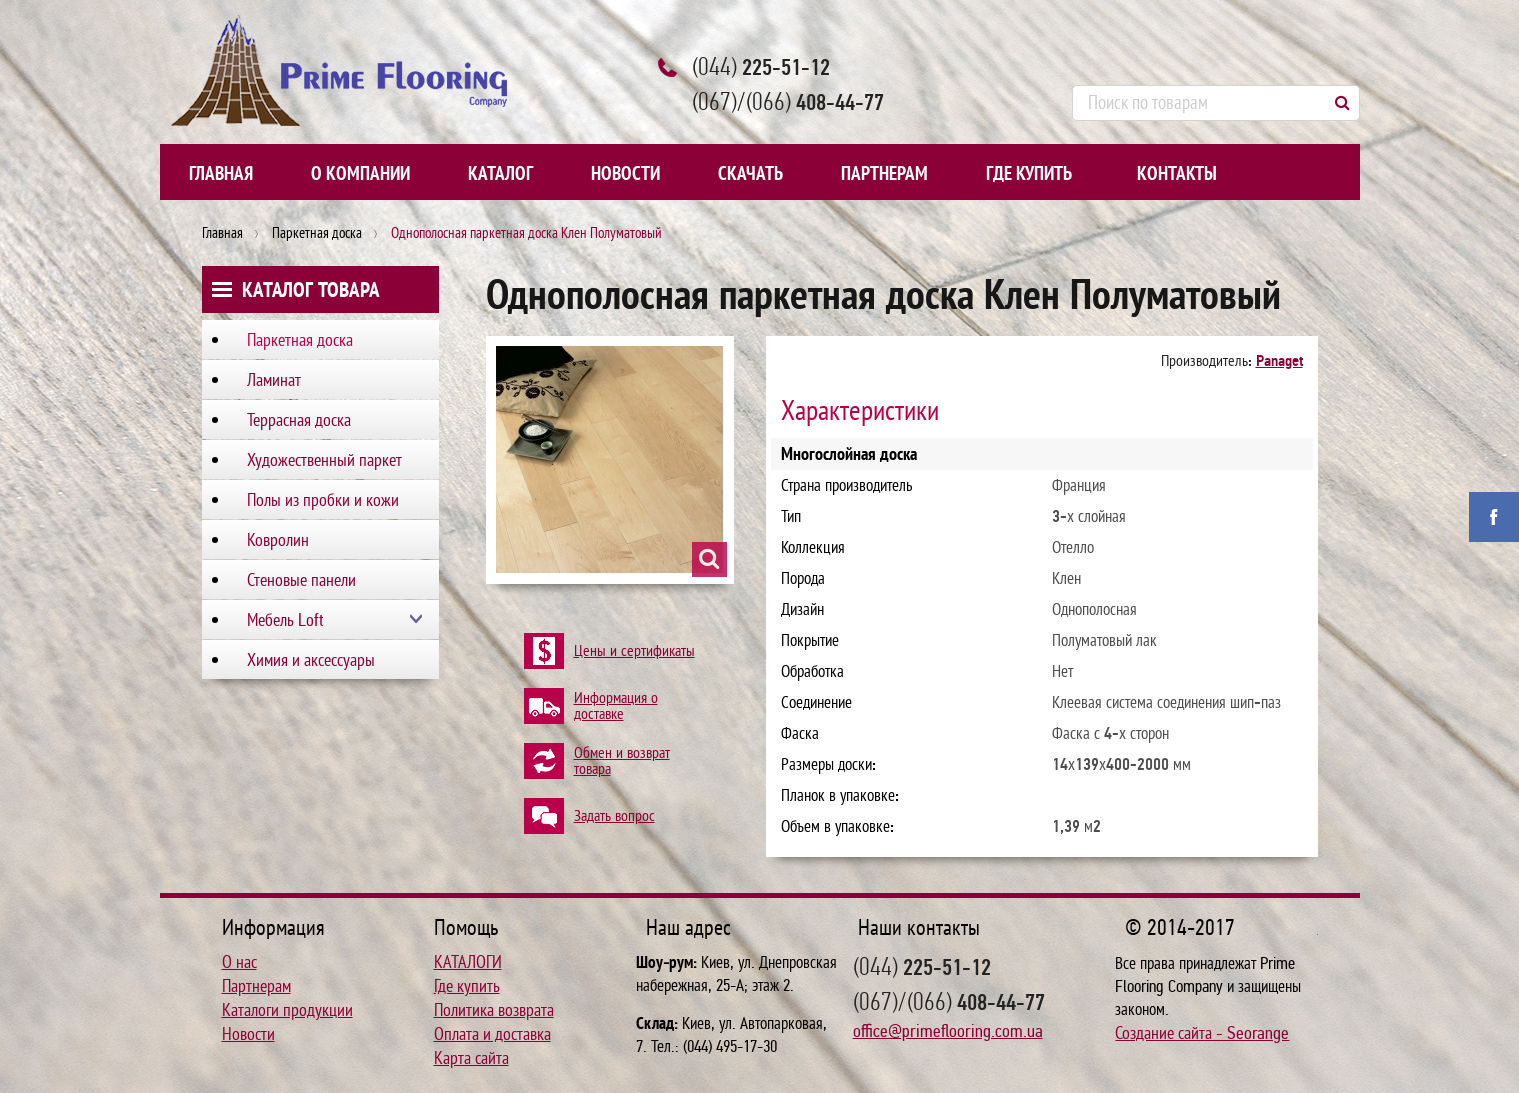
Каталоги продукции (287, 1010)
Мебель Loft (285, 620)
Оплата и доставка (492, 1034)
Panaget (1279, 361)
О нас (239, 962)
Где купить (1029, 174)
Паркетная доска (317, 233)
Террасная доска (299, 420)
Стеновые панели (301, 580)
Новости (625, 174)
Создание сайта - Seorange (1202, 1033)
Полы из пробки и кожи (323, 500)
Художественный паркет (324, 460)
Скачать (750, 174)
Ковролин (278, 540)
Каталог (500, 174)
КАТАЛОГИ (468, 962)
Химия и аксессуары (311, 660)
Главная (221, 174)
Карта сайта (471, 1058)
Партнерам (884, 174)
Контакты (1177, 174)
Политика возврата (494, 1010)
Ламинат (274, 380)
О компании (360, 174)
